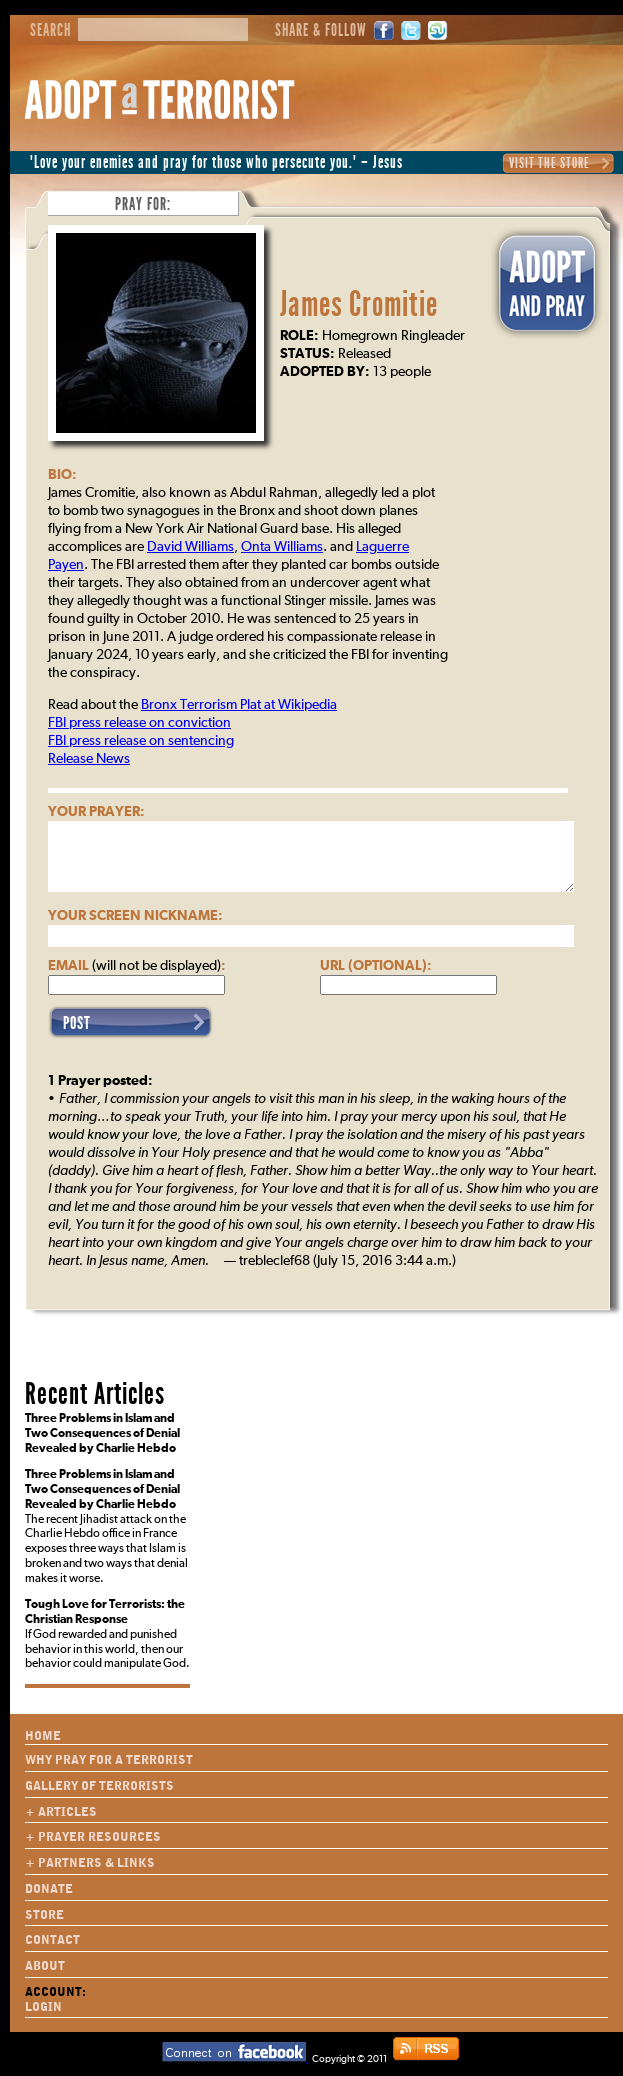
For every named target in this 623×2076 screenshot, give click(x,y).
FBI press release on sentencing (141, 741)
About (45, 1966)
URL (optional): (376, 966)
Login (43, 2007)
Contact (52, 1940)
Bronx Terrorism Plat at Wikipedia (239, 705)
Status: (307, 354)
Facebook (384, 30)
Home (43, 1736)
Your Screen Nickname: (135, 916)
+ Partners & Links (90, 1863)
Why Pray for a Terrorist (109, 1760)
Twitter (411, 30)
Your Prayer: (96, 812)
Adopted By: (325, 372)
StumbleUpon (438, 30)
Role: (299, 336)
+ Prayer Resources (93, 1837)
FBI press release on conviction (139, 723)
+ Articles (61, 1812)
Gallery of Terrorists (99, 1786)
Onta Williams (282, 547)
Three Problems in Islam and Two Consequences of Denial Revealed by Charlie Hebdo (102, 1434)
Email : (137, 966)
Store (44, 1915)
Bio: (62, 475)
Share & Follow (321, 31)
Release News (89, 759)
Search (50, 31)
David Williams (190, 547)
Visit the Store (549, 163)
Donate (49, 1889)
